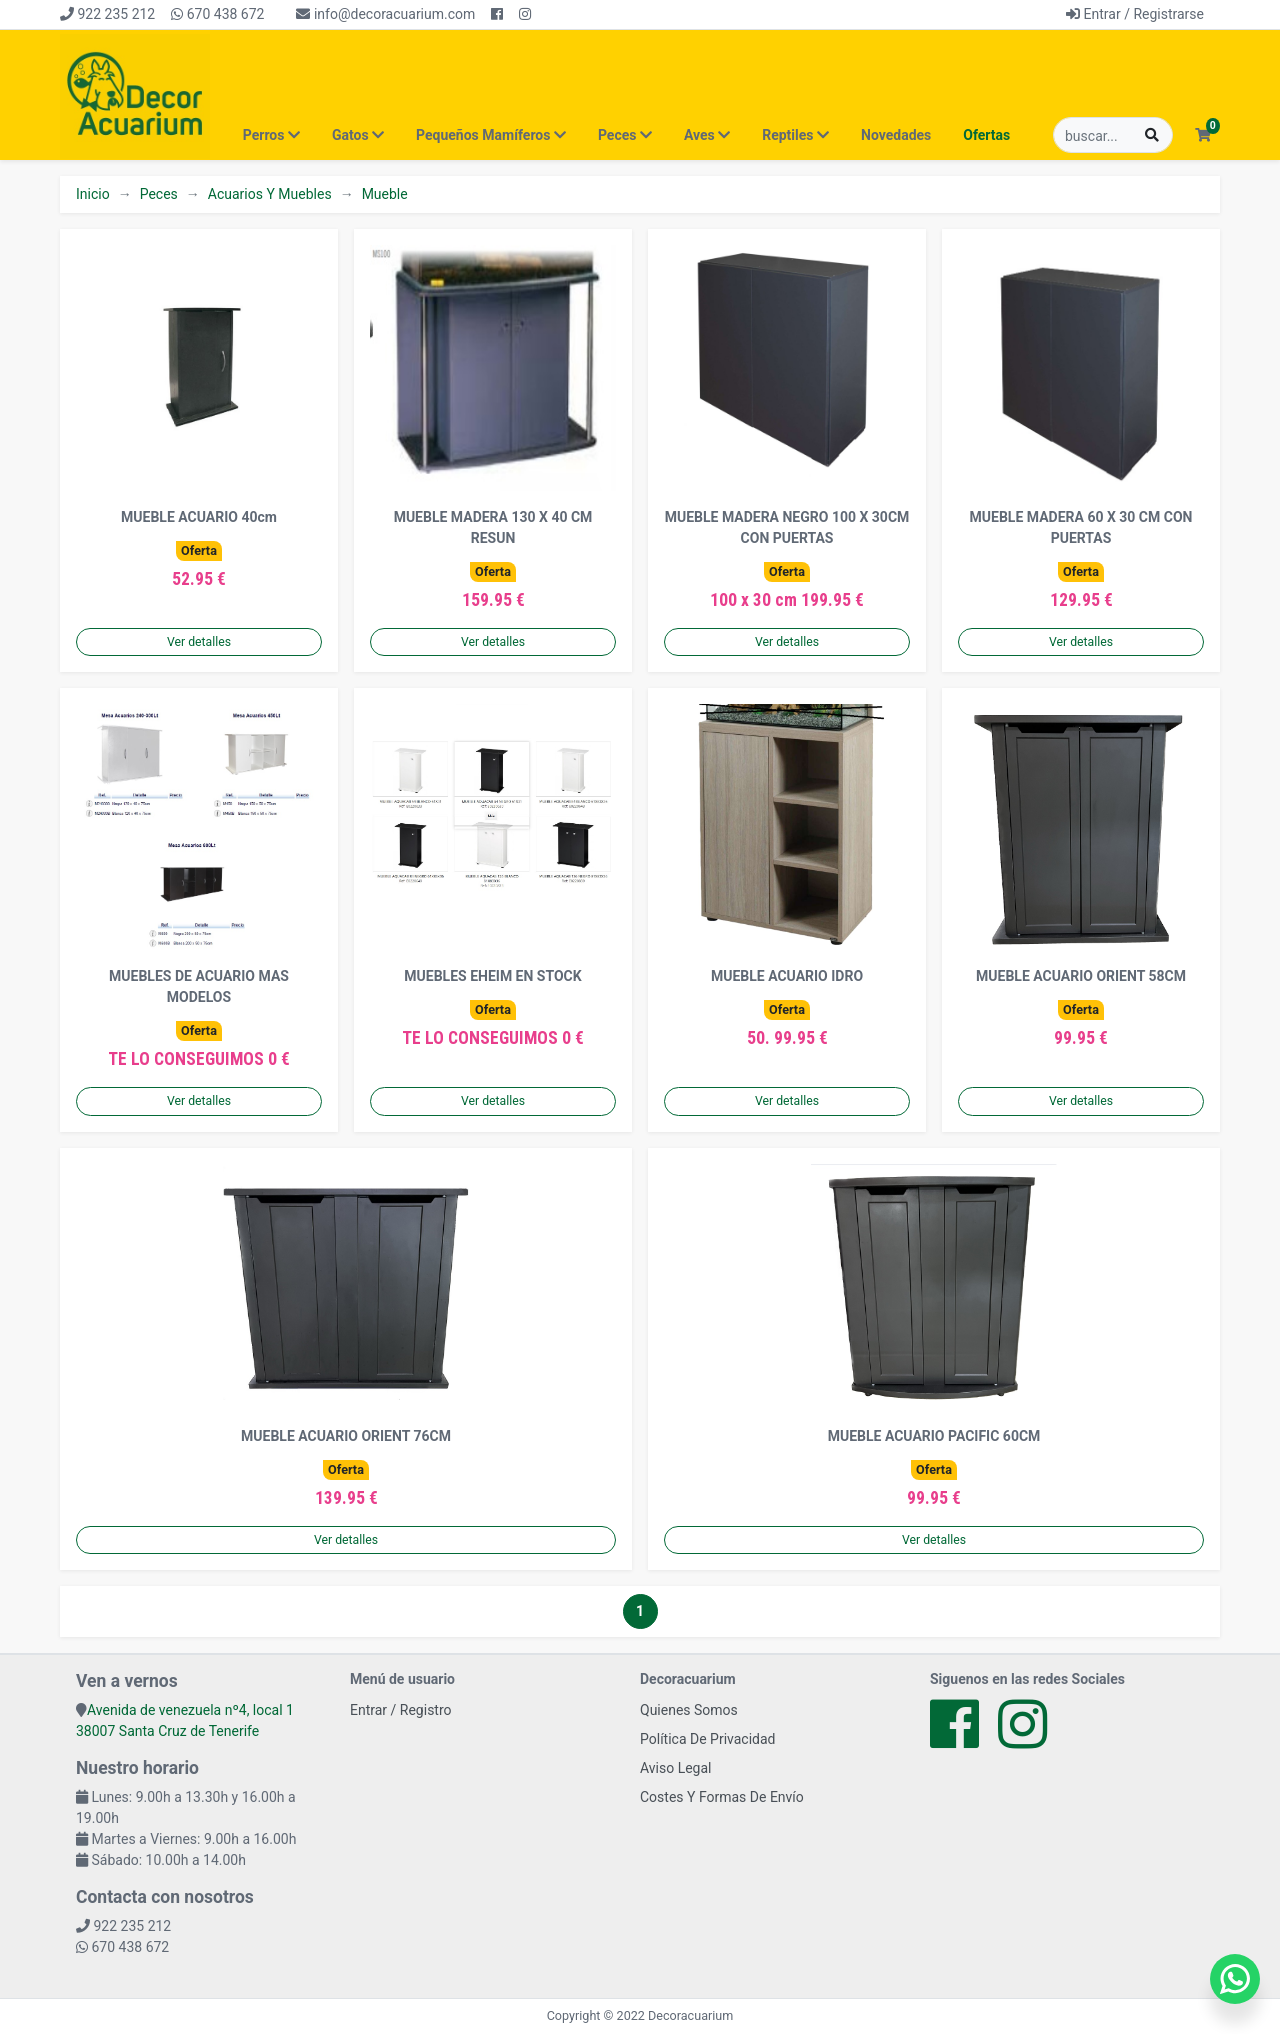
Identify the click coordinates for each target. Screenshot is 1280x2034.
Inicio (93, 194)
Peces (159, 194)
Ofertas (986, 135)
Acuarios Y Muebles (270, 194)
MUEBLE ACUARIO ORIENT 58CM (1081, 976)
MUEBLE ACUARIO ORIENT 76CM (346, 1436)
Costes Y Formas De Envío (722, 1797)
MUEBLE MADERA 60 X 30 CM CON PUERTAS (1081, 527)
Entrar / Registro (401, 1710)
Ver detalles (199, 642)
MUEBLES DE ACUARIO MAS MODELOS (199, 986)
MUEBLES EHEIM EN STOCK (492, 976)
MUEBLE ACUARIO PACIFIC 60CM (934, 1436)
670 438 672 (217, 14)
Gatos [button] (358, 135)
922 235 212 (107, 14)
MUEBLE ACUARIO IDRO (787, 976)
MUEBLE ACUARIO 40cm (199, 517)
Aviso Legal (676, 1768)
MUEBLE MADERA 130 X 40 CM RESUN (493, 527)
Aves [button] (707, 135)
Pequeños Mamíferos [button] (491, 135)
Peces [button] (625, 135)
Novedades (896, 135)
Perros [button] (271, 135)
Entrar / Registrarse (1135, 14)
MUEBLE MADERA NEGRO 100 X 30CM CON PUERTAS (787, 527)
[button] (1202, 135)
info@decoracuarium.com (385, 14)
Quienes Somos (689, 1710)
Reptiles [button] (795, 135)
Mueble (385, 194)
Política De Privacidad (708, 1739)
